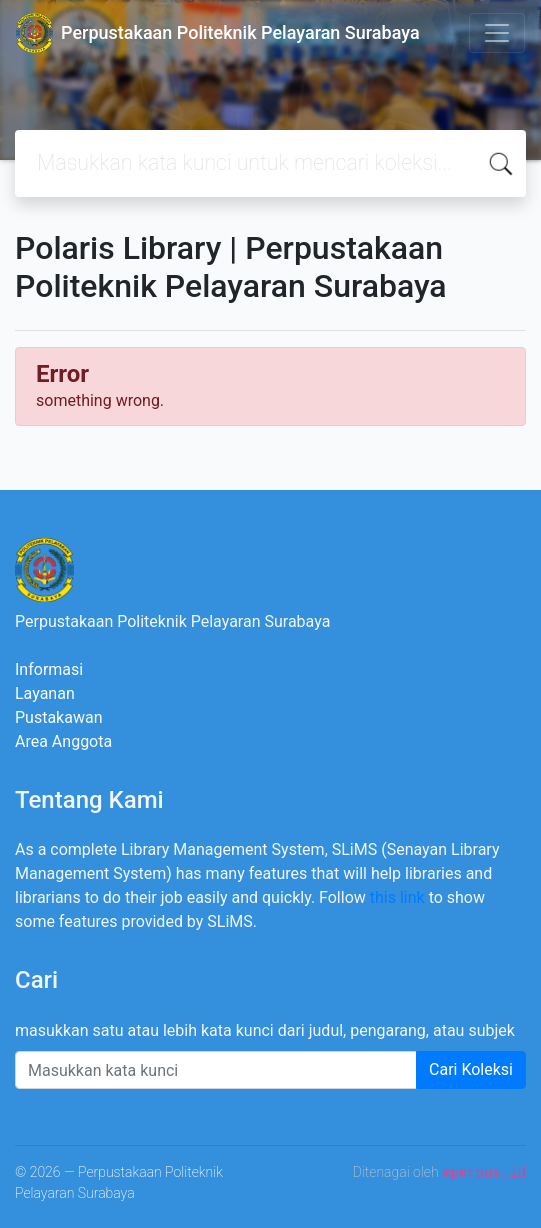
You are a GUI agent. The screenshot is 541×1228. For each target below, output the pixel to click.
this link (397, 897)
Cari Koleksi (471, 1069)
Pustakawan (58, 717)
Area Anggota (63, 741)
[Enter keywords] (216, 1070)
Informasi (49, 669)
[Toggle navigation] (497, 33)
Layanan (45, 693)
